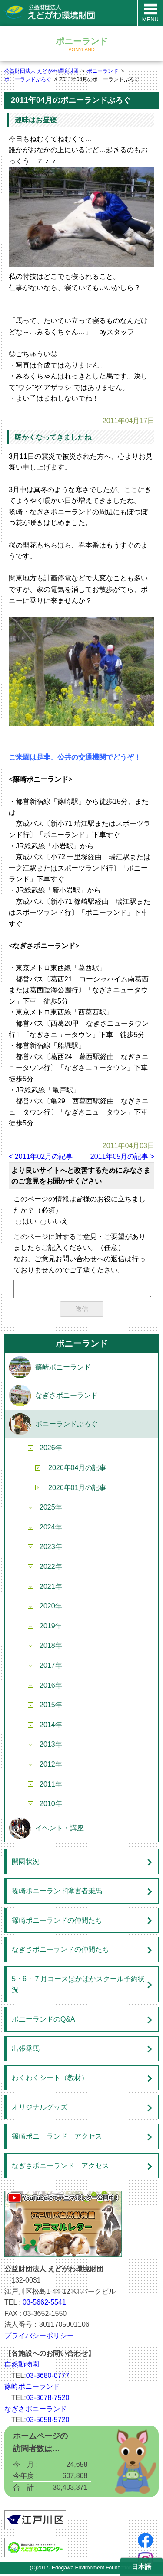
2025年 (51, 1509)
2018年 (51, 1647)
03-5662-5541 (44, 2304)
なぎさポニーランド (66, 1397)
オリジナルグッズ (39, 2109)
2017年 (51, 1667)
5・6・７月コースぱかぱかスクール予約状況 (78, 1986)
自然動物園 (21, 2366)
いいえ (54, 1221)
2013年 (51, 1746)
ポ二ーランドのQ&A (43, 2021)
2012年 (51, 1766)
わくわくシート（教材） (50, 2079)
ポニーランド (102, 71)
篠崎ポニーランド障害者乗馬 (57, 1892)
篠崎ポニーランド (63, 1369)
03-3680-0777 (48, 2377)
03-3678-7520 (48, 2399)
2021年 (51, 1588)
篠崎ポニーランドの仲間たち (57, 1922)
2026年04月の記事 (77, 1469)
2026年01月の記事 (77, 1489)
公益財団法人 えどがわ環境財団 (41, 71)
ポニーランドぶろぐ (27, 79)
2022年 (51, 1568)
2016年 (51, 1687)
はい (26, 1221)
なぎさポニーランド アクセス (60, 2167)
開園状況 (26, 1863)
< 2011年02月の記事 (41, 1156)
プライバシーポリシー (39, 2337)
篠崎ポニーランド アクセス (57, 2138)
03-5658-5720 (48, 2421)
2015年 (51, 1706)
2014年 (51, 1726)
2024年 (51, 1529)
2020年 (51, 1607)
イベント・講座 (59, 1829)
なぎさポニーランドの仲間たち (60, 1951)
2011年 (51, 1786)
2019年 (51, 1627)
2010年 (51, 1805)
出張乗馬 (26, 2050)
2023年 (51, 1548)
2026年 (51, 1449)
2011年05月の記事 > (122, 1156)
